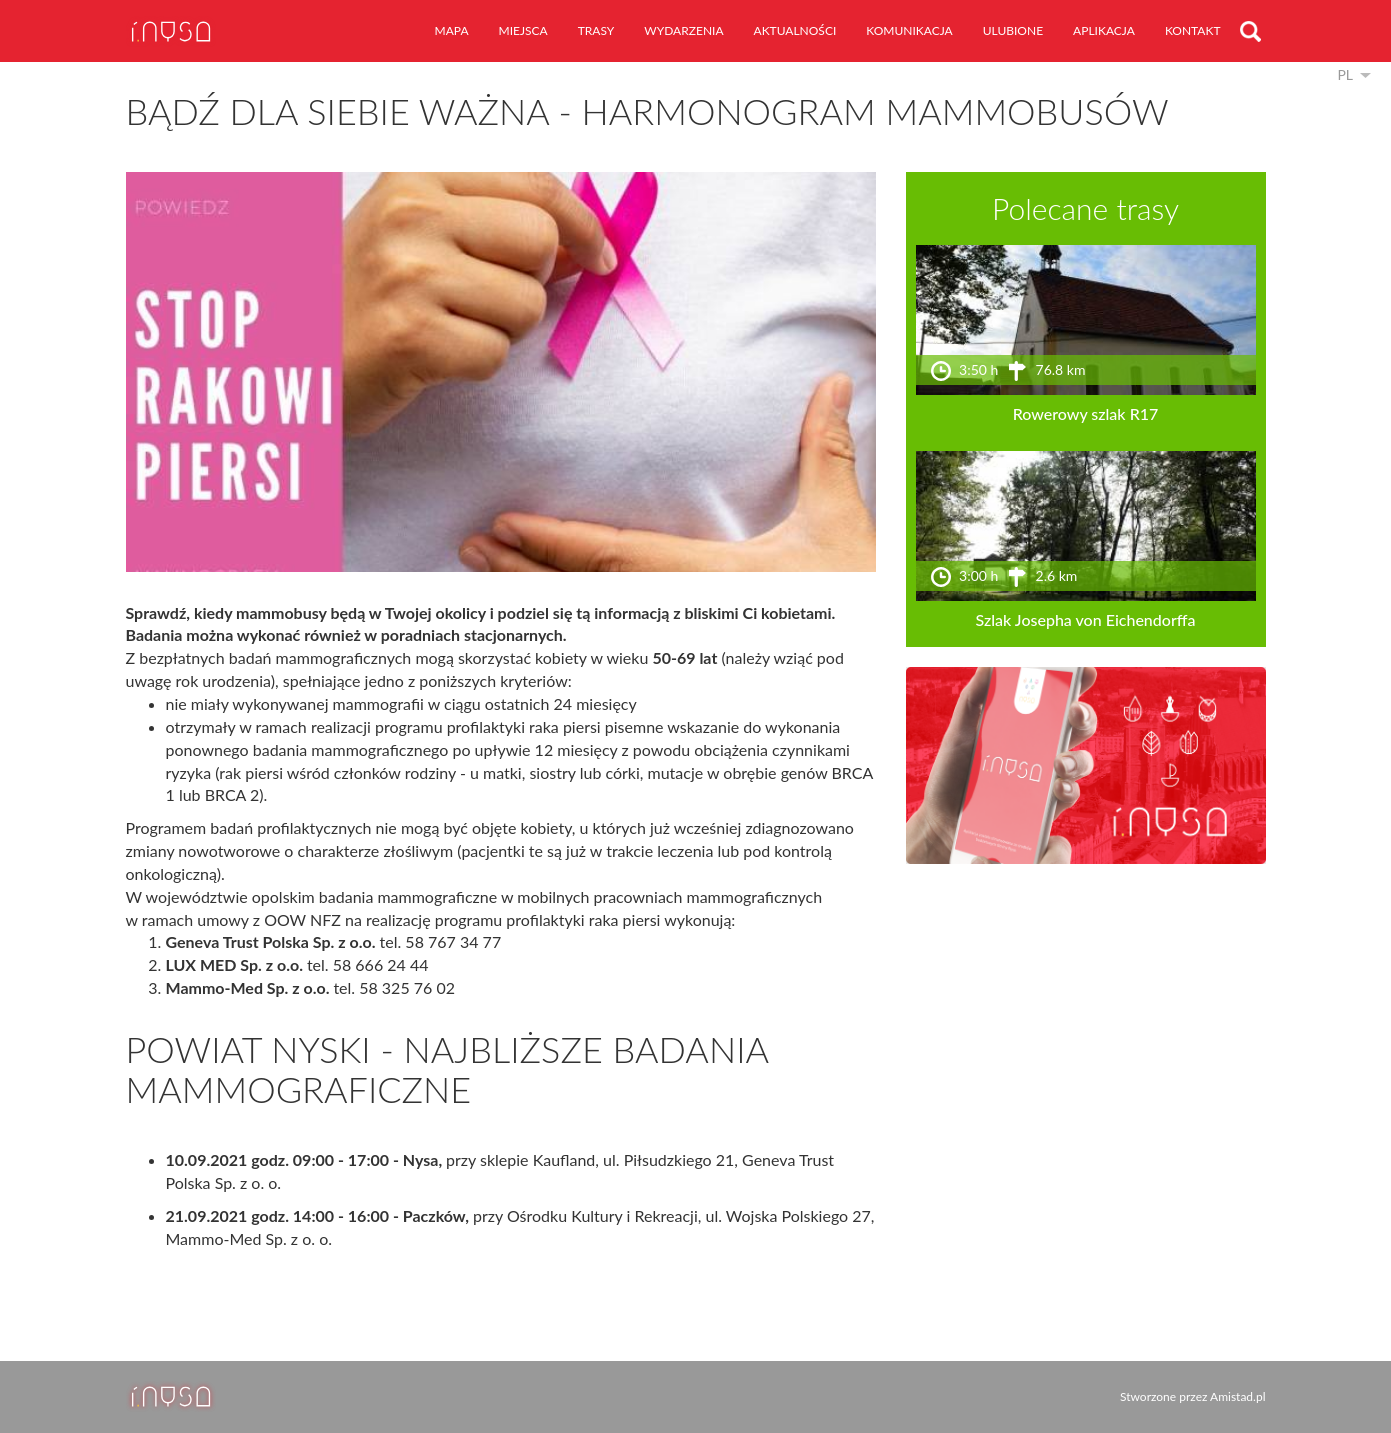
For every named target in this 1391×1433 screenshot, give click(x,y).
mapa (452, 30)
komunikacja (909, 30)
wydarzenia (683, 30)
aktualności (795, 30)
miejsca (523, 30)
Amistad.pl (1237, 1396)
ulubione (1013, 30)
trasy (596, 30)
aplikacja (1104, 30)
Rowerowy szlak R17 (1086, 413)
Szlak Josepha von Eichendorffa (1086, 619)
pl (1345, 74)
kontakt (1193, 30)
